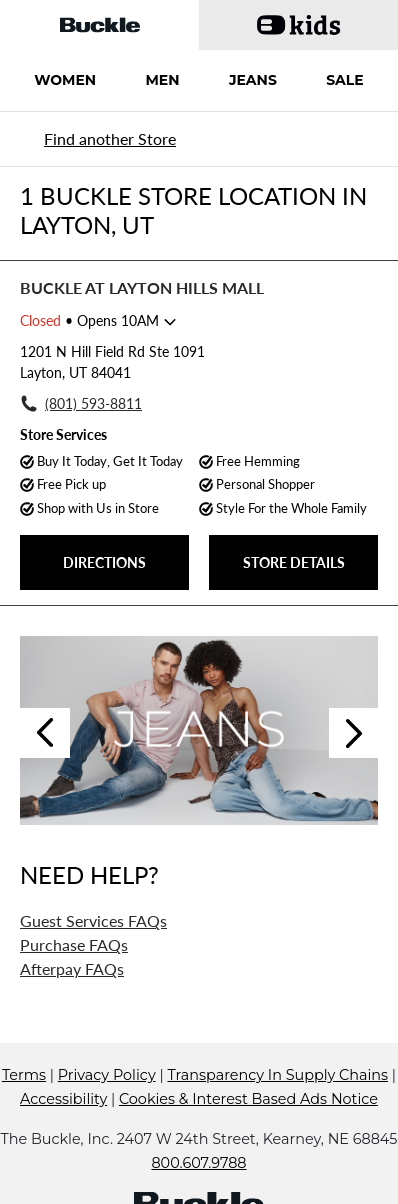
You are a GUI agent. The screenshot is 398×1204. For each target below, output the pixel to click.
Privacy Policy (107, 1075)
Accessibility (63, 1099)
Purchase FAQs (74, 944)
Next (354, 733)
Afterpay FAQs (72, 968)
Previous (45, 733)
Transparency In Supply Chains (277, 1075)
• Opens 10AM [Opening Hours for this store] (89, 320)
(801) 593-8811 (93, 403)
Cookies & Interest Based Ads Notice (248, 1099)
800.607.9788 (198, 1163)
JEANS (253, 80)
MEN (162, 80)
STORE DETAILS (294, 562)
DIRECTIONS (104, 562)
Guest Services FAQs (93, 920)
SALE (345, 80)
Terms (24, 1075)
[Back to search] (107, 138)
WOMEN (65, 80)
